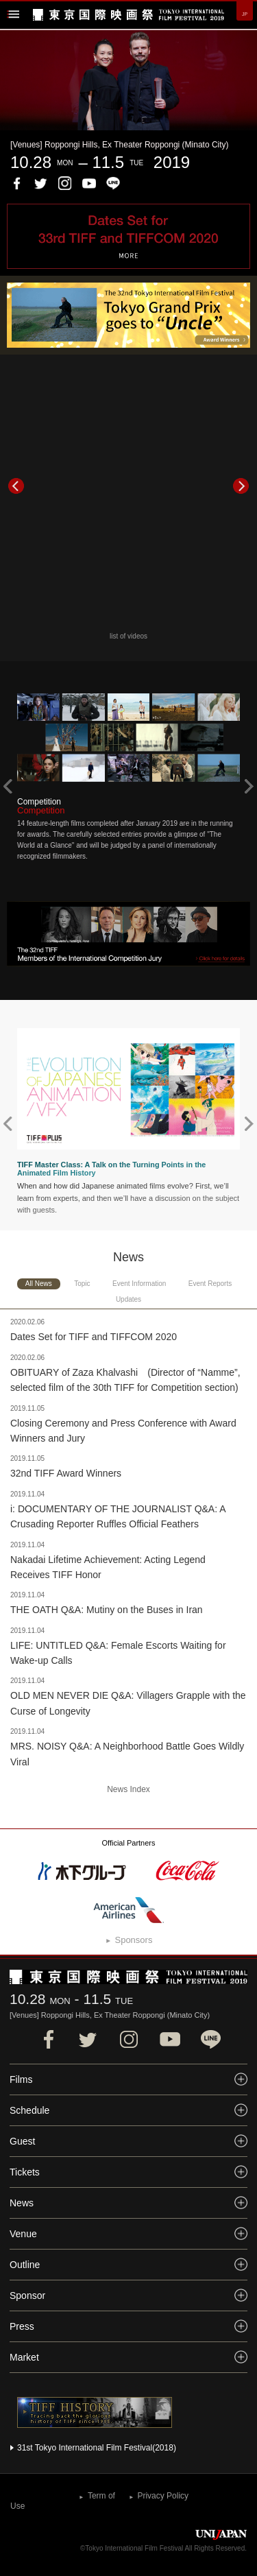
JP (244, 14)
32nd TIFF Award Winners (65, 1473)
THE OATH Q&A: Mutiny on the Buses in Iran (106, 1609)
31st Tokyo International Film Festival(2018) (96, 2448)
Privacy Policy (162, 2496)
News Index (128, 1789)
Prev (16, 486)
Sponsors (133, 1940)
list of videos (128, 636)
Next (241, 486)
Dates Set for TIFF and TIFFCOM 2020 (93, 1336)
